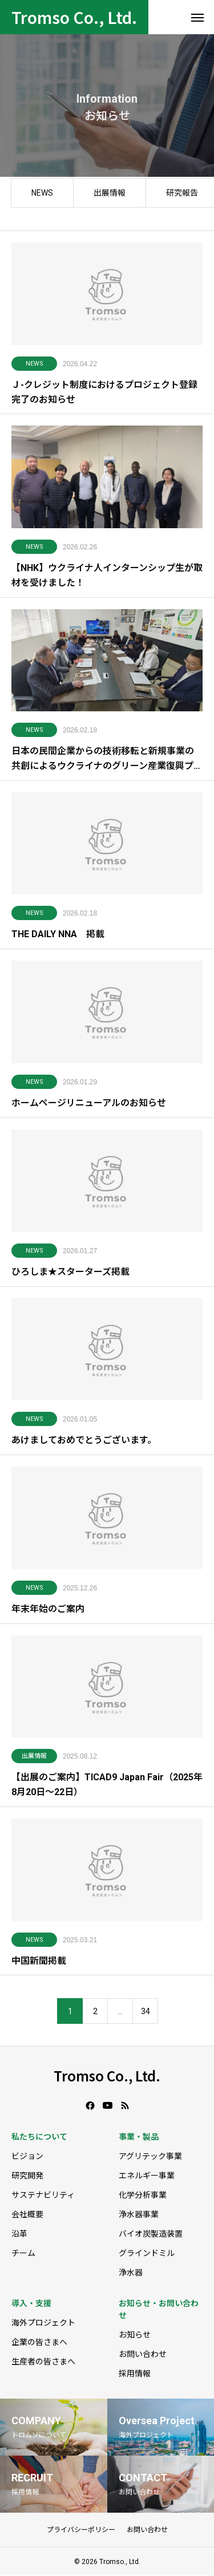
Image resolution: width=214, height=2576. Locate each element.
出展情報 (110, 195)
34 (145, 2014)
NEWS (42, 195)
